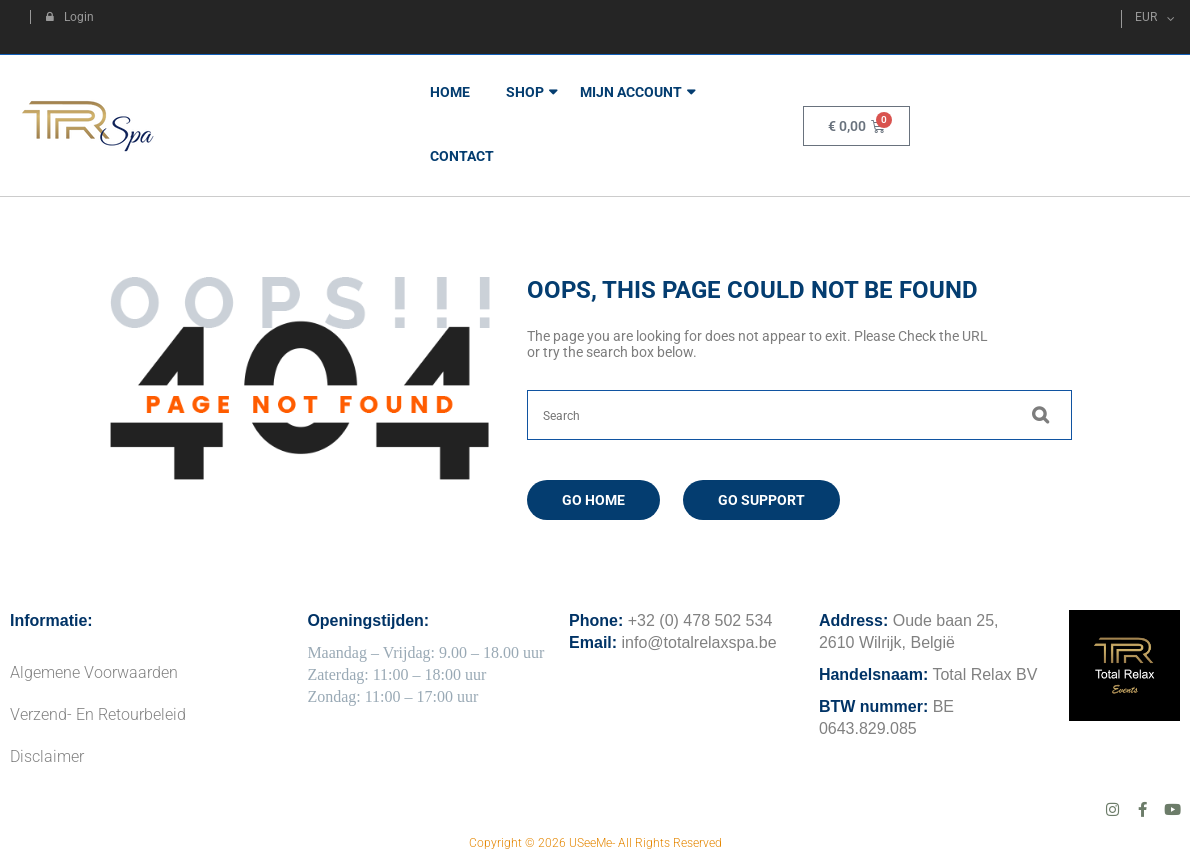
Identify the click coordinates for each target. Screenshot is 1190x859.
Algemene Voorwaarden (94, 672)
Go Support (761, 500)
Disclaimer (47, 756)
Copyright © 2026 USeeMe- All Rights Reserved (595, 843)
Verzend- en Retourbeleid (98, 714)
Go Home (593, 500)
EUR (1146, 17)
